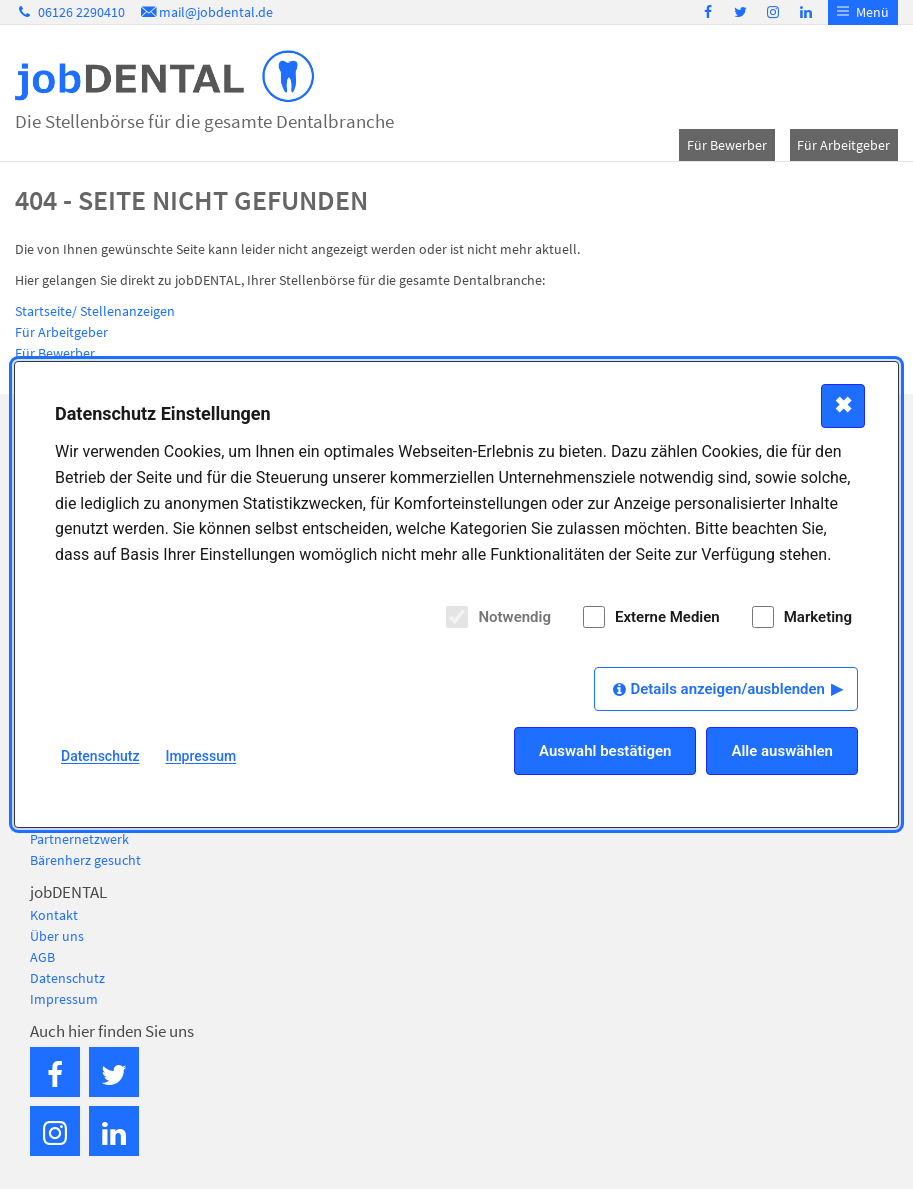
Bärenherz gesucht (85, 860)
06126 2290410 (70, 12)
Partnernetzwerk (79, 839)
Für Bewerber (727, 145)
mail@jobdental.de (206, 12)
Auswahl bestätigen (605, 751)
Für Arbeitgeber (843, 145)
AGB (42, 957)
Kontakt (54, 915)
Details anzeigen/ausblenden (727, 689)
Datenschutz (67, 978)
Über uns (57, 936)
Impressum (64, 999)
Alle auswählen (782, 751)
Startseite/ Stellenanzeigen (95, 311)
